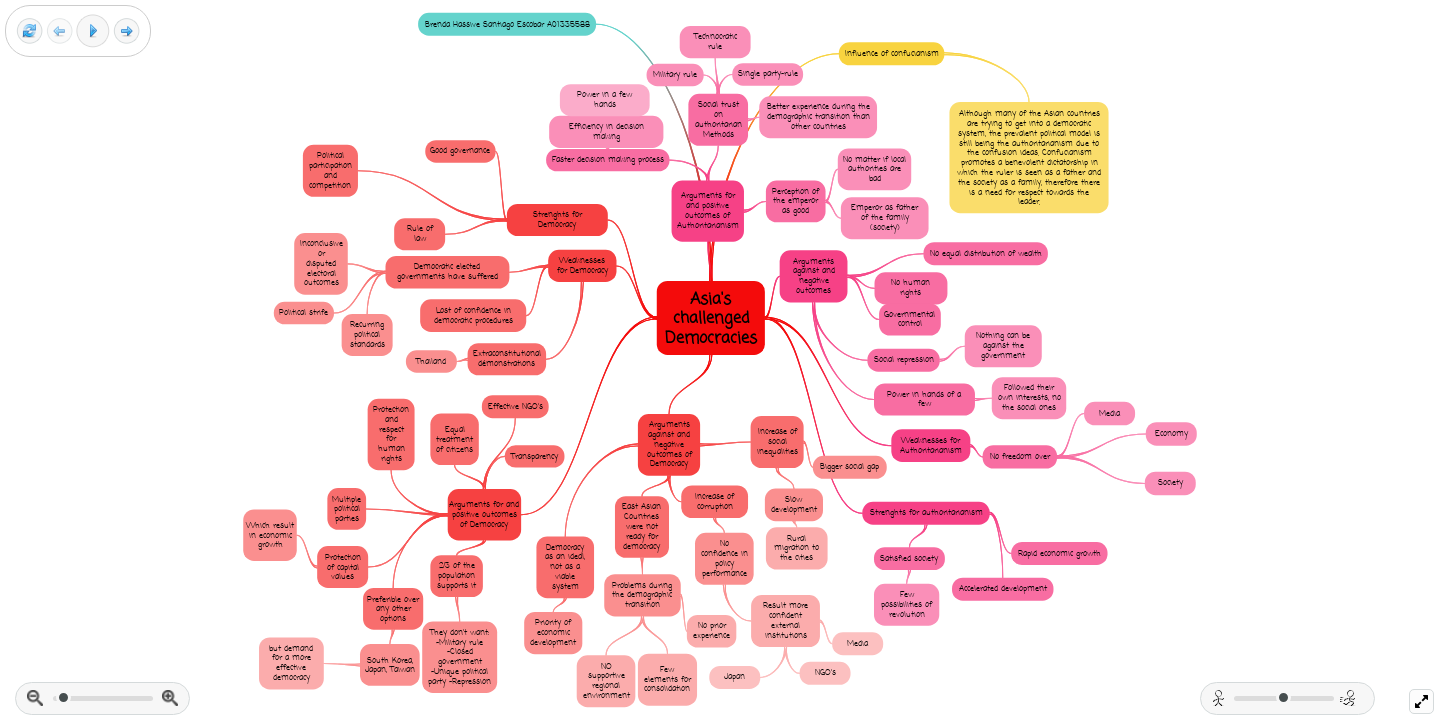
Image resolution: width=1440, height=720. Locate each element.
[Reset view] (29, 31)
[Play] (93, 31)
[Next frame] (126, 31)
